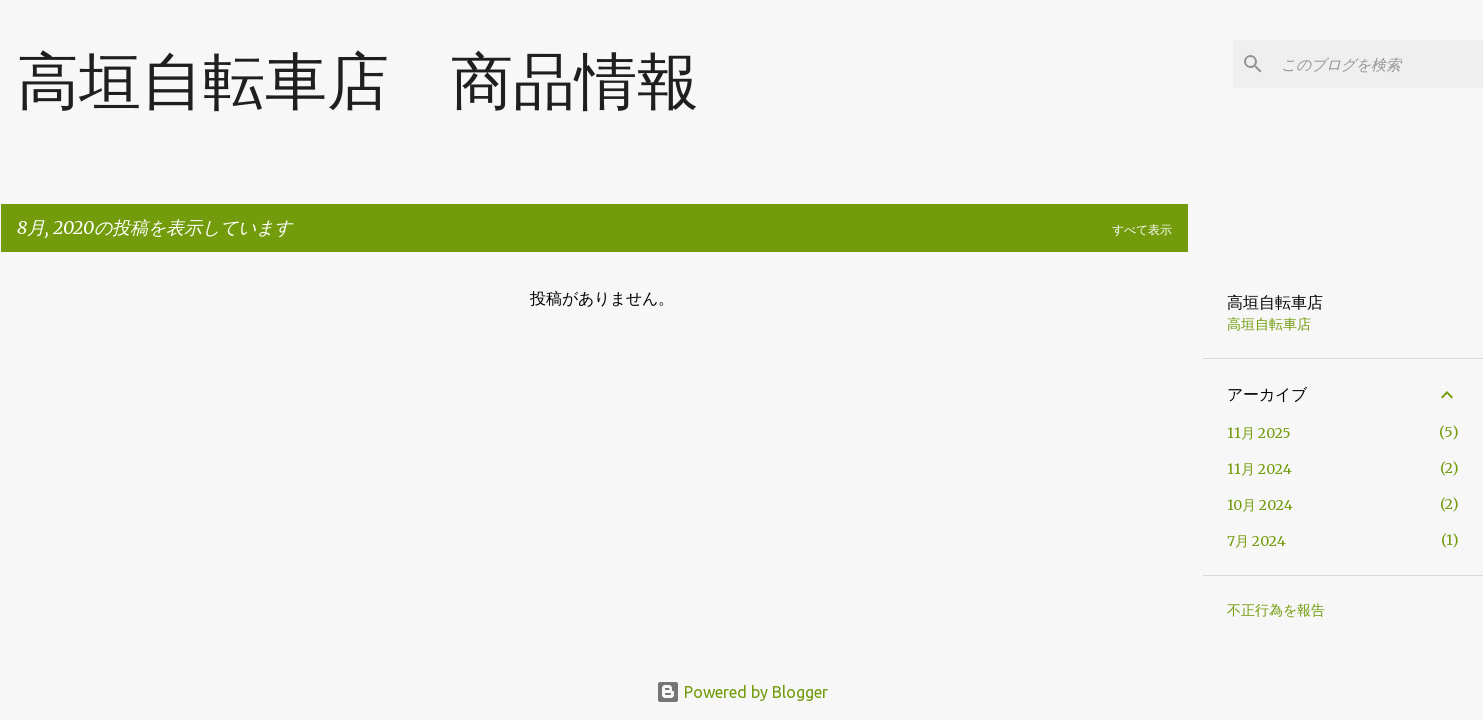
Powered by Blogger (742, 692)
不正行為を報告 (1276, 610)
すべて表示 (1142, 229)
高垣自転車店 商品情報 (358, 80)
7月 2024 (1256, 541)
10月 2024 (1260, 505)
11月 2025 (1259, 433)
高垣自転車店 (1269, 324)
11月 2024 (1259, 469)
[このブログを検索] (1378, 64)
